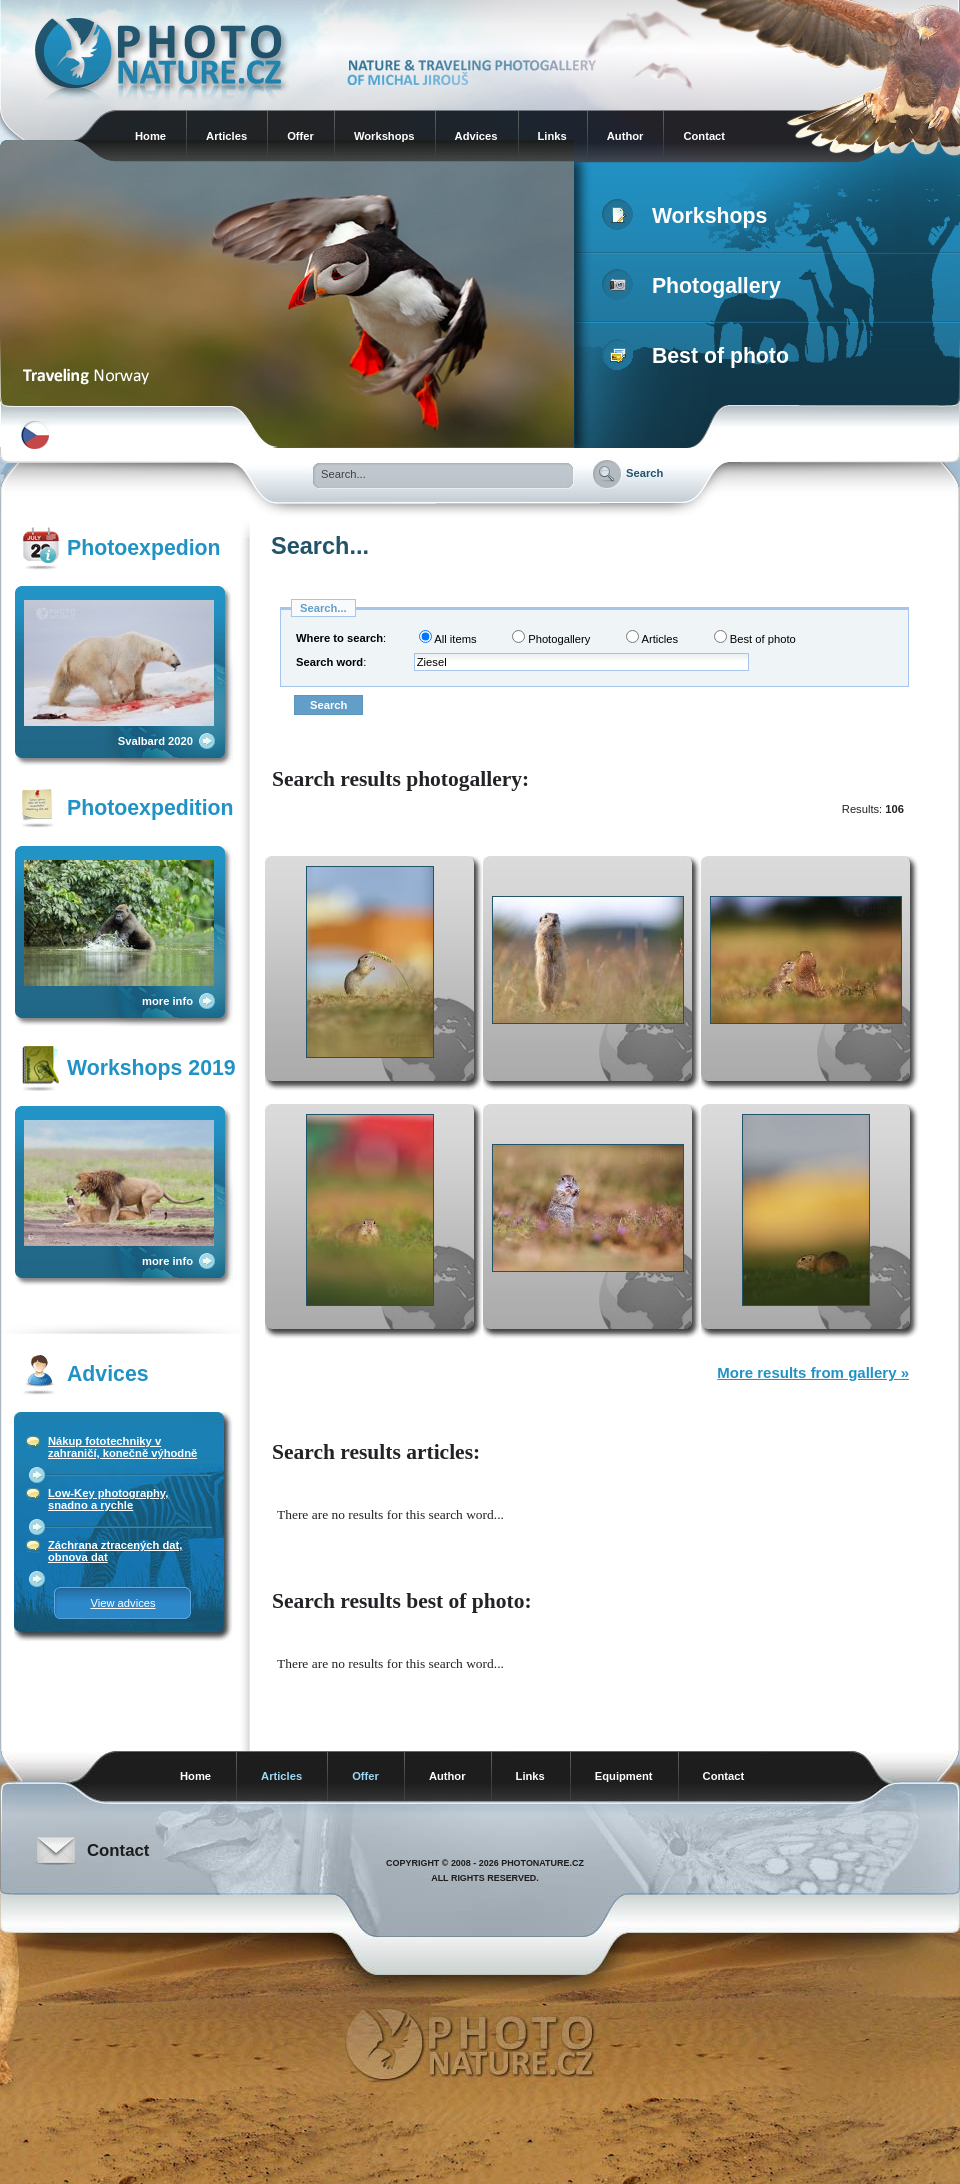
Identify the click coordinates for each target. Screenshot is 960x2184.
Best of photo (699, 356)
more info (167, 1001)
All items (448, 637)
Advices (476, 136)
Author (625, 136)
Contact (704, 136)
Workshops (384, 136)
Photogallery (695, 286)
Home (150, 136)
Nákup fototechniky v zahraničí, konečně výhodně (122, 1447)
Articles (226, 136)
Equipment (624, 1776)
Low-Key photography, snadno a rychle (108, 1499)
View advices (122, 1603)
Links (552, 136)
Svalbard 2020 (155, 741)
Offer (300, 136)
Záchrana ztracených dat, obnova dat (115, 1551)
